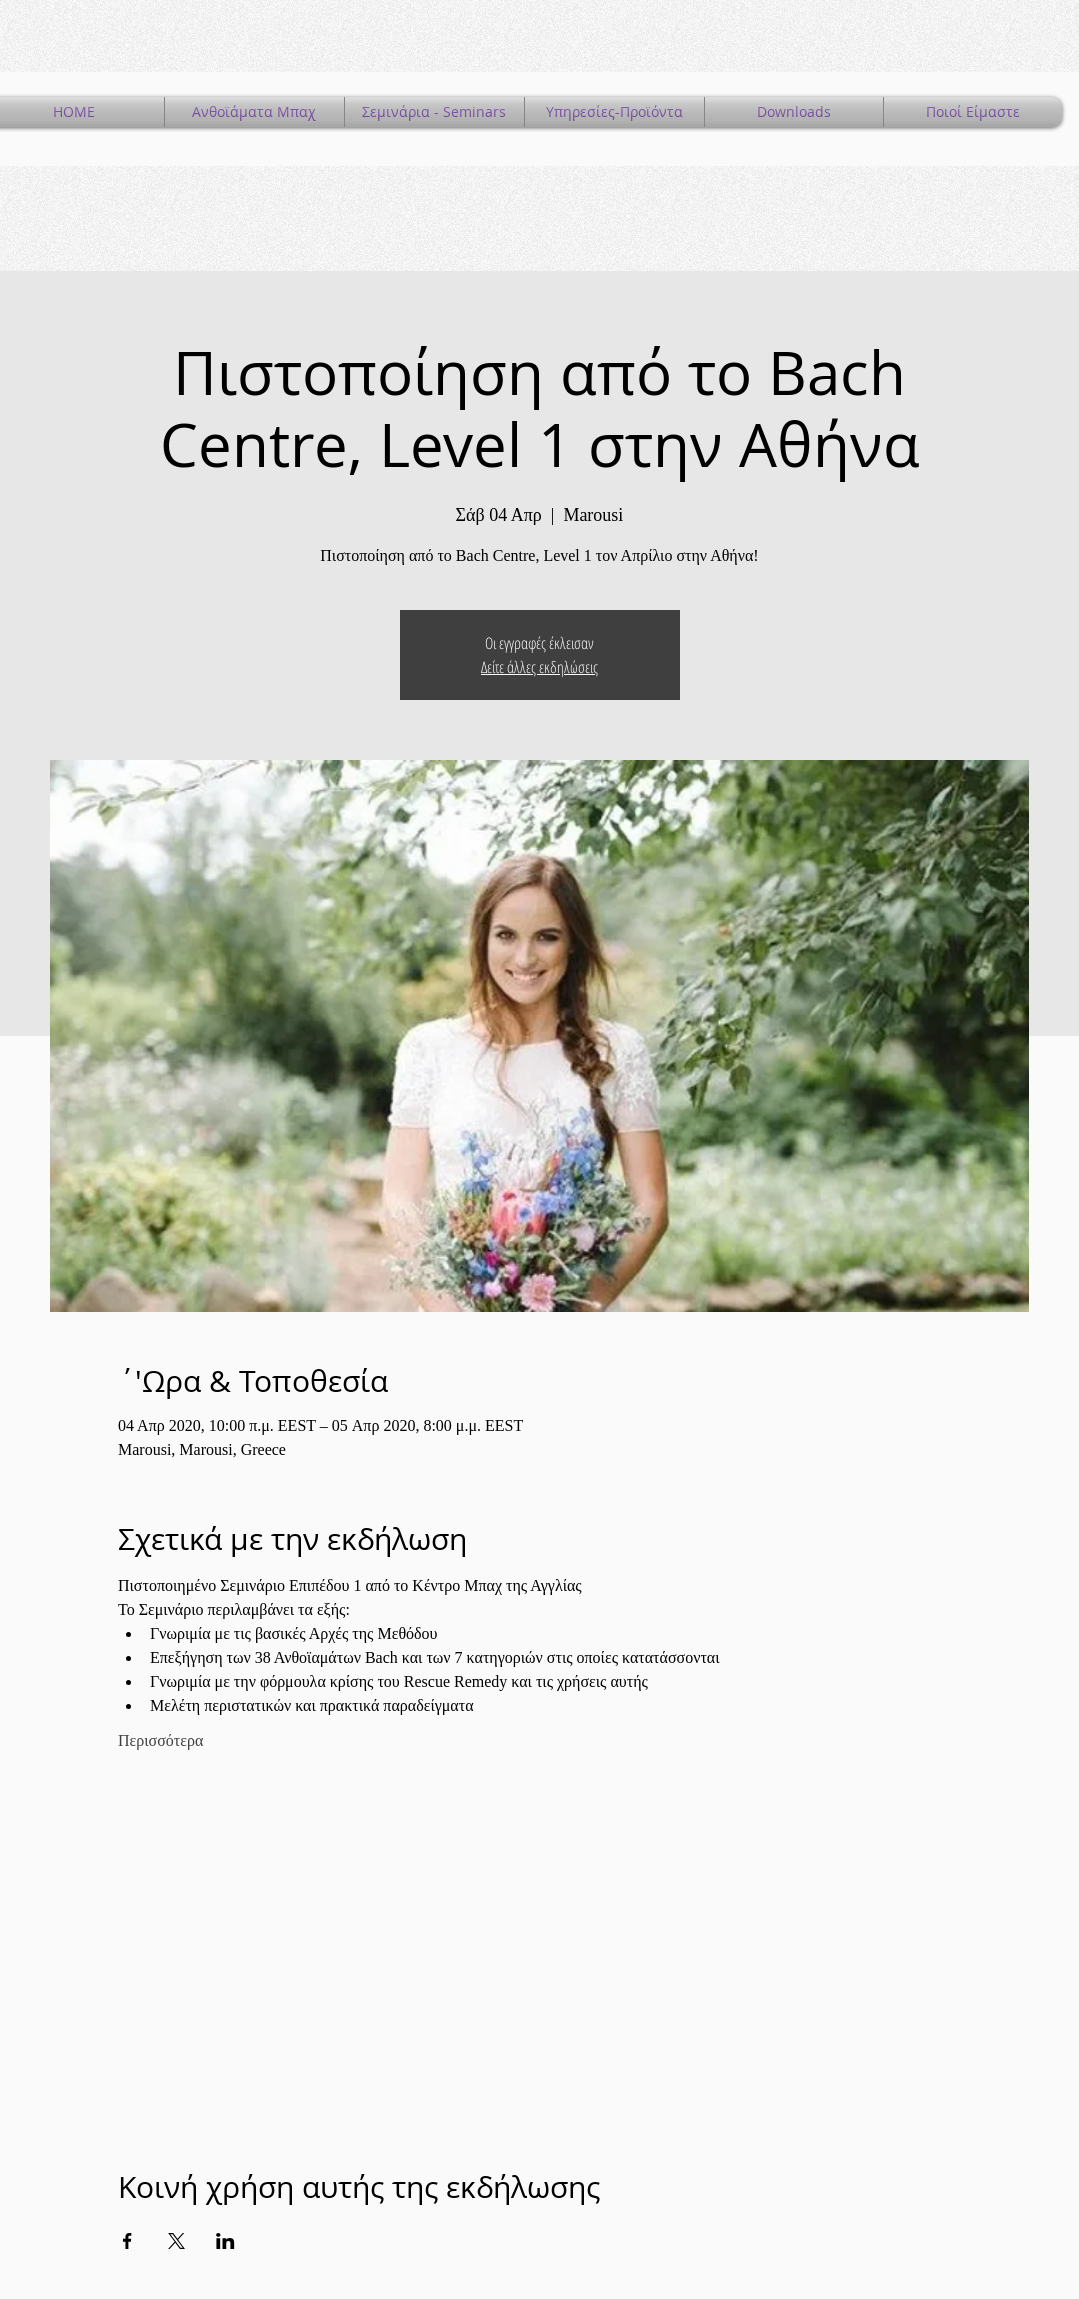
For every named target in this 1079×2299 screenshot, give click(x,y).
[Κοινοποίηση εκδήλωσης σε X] (176, 2241)
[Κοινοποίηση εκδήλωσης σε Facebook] (127, 2241)
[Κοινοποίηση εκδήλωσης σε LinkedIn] (225, 2241)
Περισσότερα (160, 1740)
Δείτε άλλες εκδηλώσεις (539, 667)
